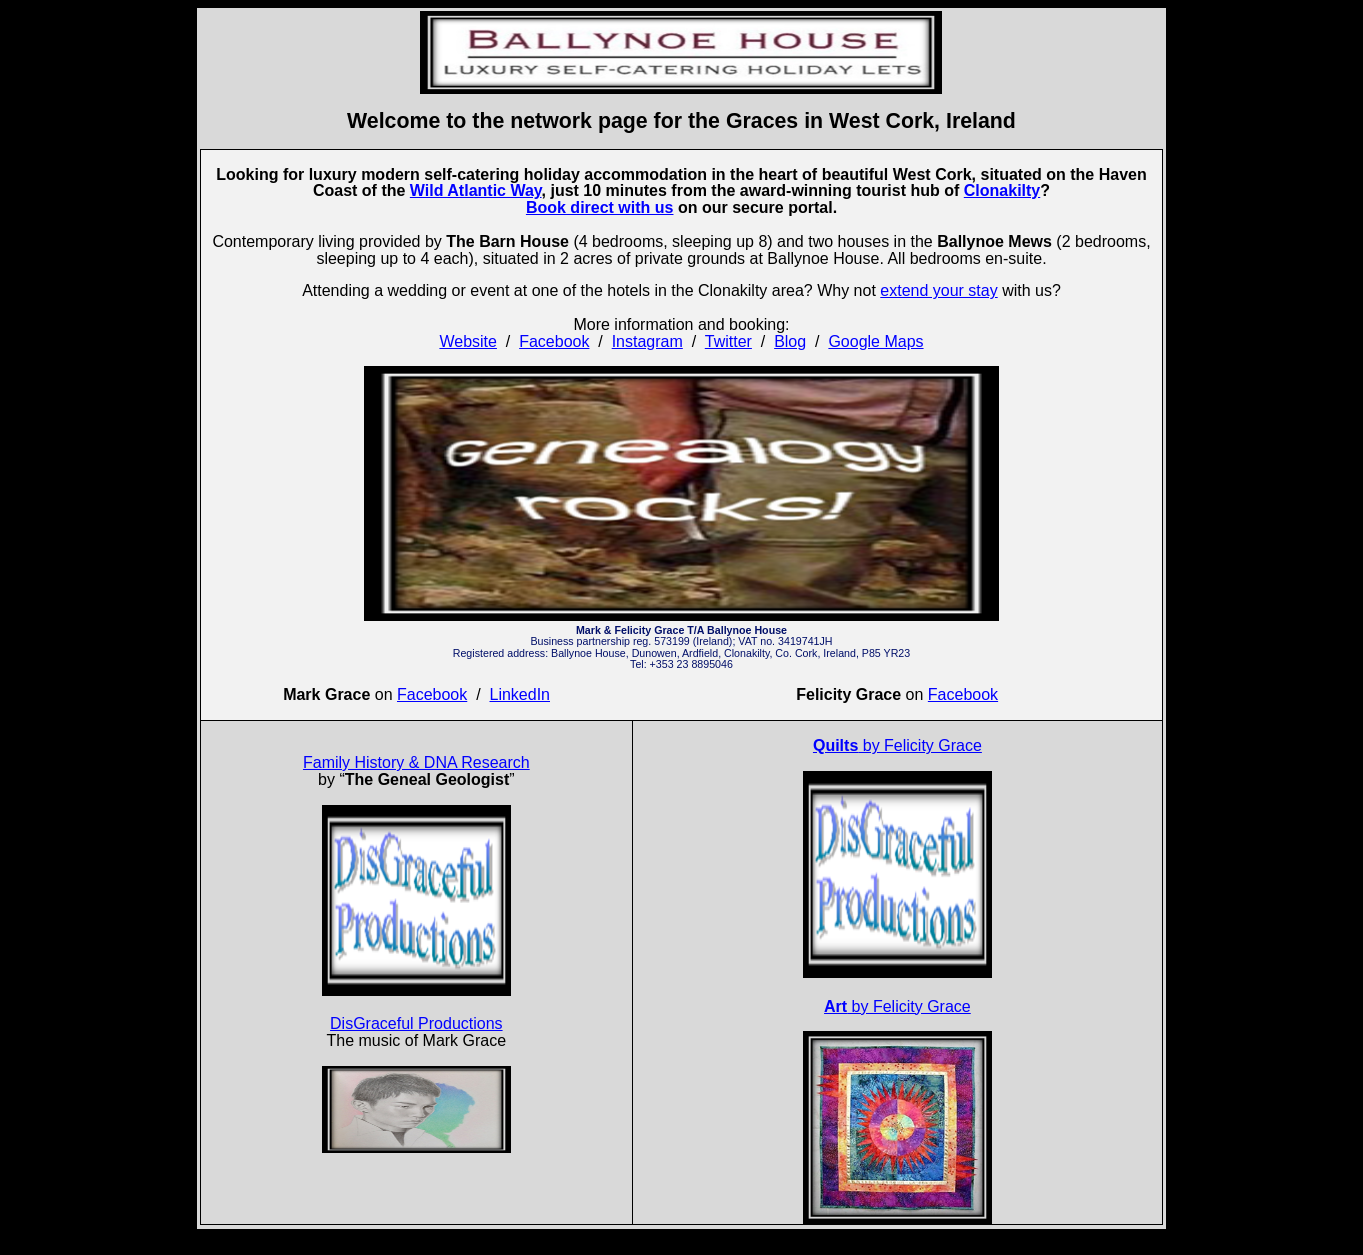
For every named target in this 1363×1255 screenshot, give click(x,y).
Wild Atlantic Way (476, 190)
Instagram (647, 341)
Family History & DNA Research (416, 762)
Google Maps (875, 341)
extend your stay (938, 290)
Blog (790, 341)
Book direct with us (600, 207)
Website (468, 341)
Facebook (554, 341)
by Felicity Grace (897, 745)
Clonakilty (1002, 190)
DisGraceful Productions (416, 1023)
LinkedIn (520, 694)
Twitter (728, 341)
